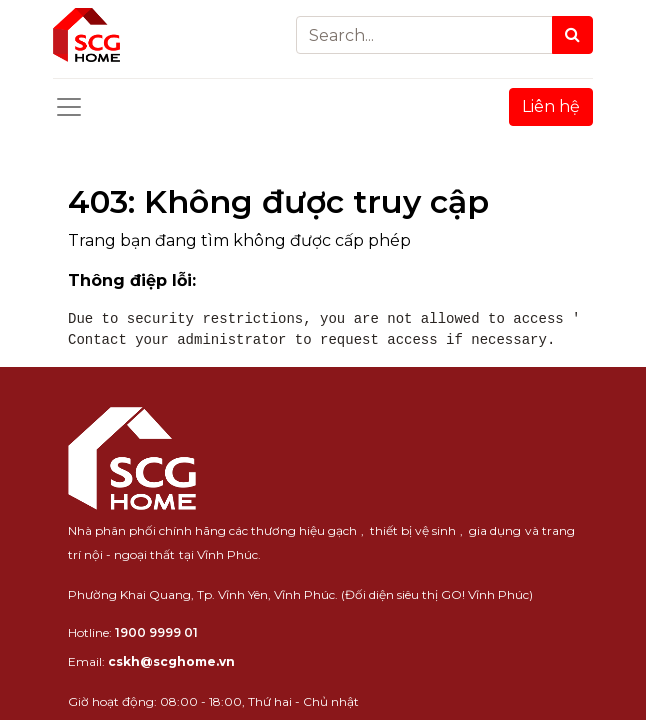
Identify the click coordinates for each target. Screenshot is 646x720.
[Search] (572, 35)
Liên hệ (551, 106)
